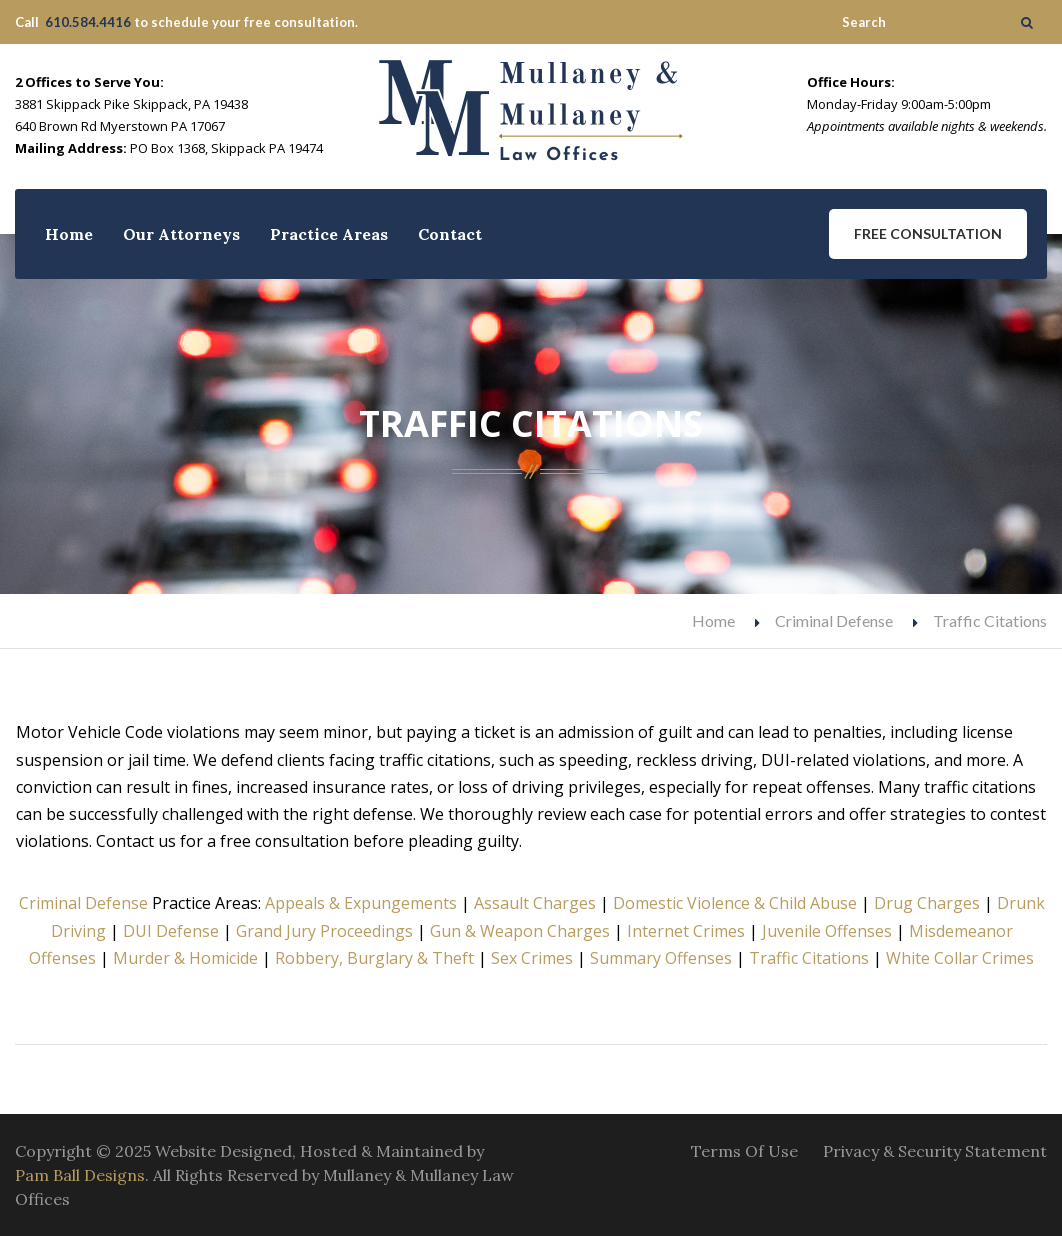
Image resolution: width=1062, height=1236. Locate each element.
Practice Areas (329, 234)
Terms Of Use (744, 1151)
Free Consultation (928, 233)
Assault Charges (535, 903)
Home (69, 234)
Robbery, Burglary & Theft (374, 958)
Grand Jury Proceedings (324, 931)
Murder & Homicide (185, 958)
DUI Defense (171, 931)
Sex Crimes (532, 958)
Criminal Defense (834, 620)
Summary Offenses (661, 958)
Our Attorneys (181, 234)
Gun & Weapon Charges (520, 931)
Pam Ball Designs (80, 1175)
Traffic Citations (809, 958)
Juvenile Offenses (827, 931)
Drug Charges (927, 903)
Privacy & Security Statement (935, 1151)
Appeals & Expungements (361, 903)
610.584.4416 (88, 22)
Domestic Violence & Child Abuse (735, 903)
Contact (450, 234)
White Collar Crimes (960, 958)
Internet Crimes (686, 931)
